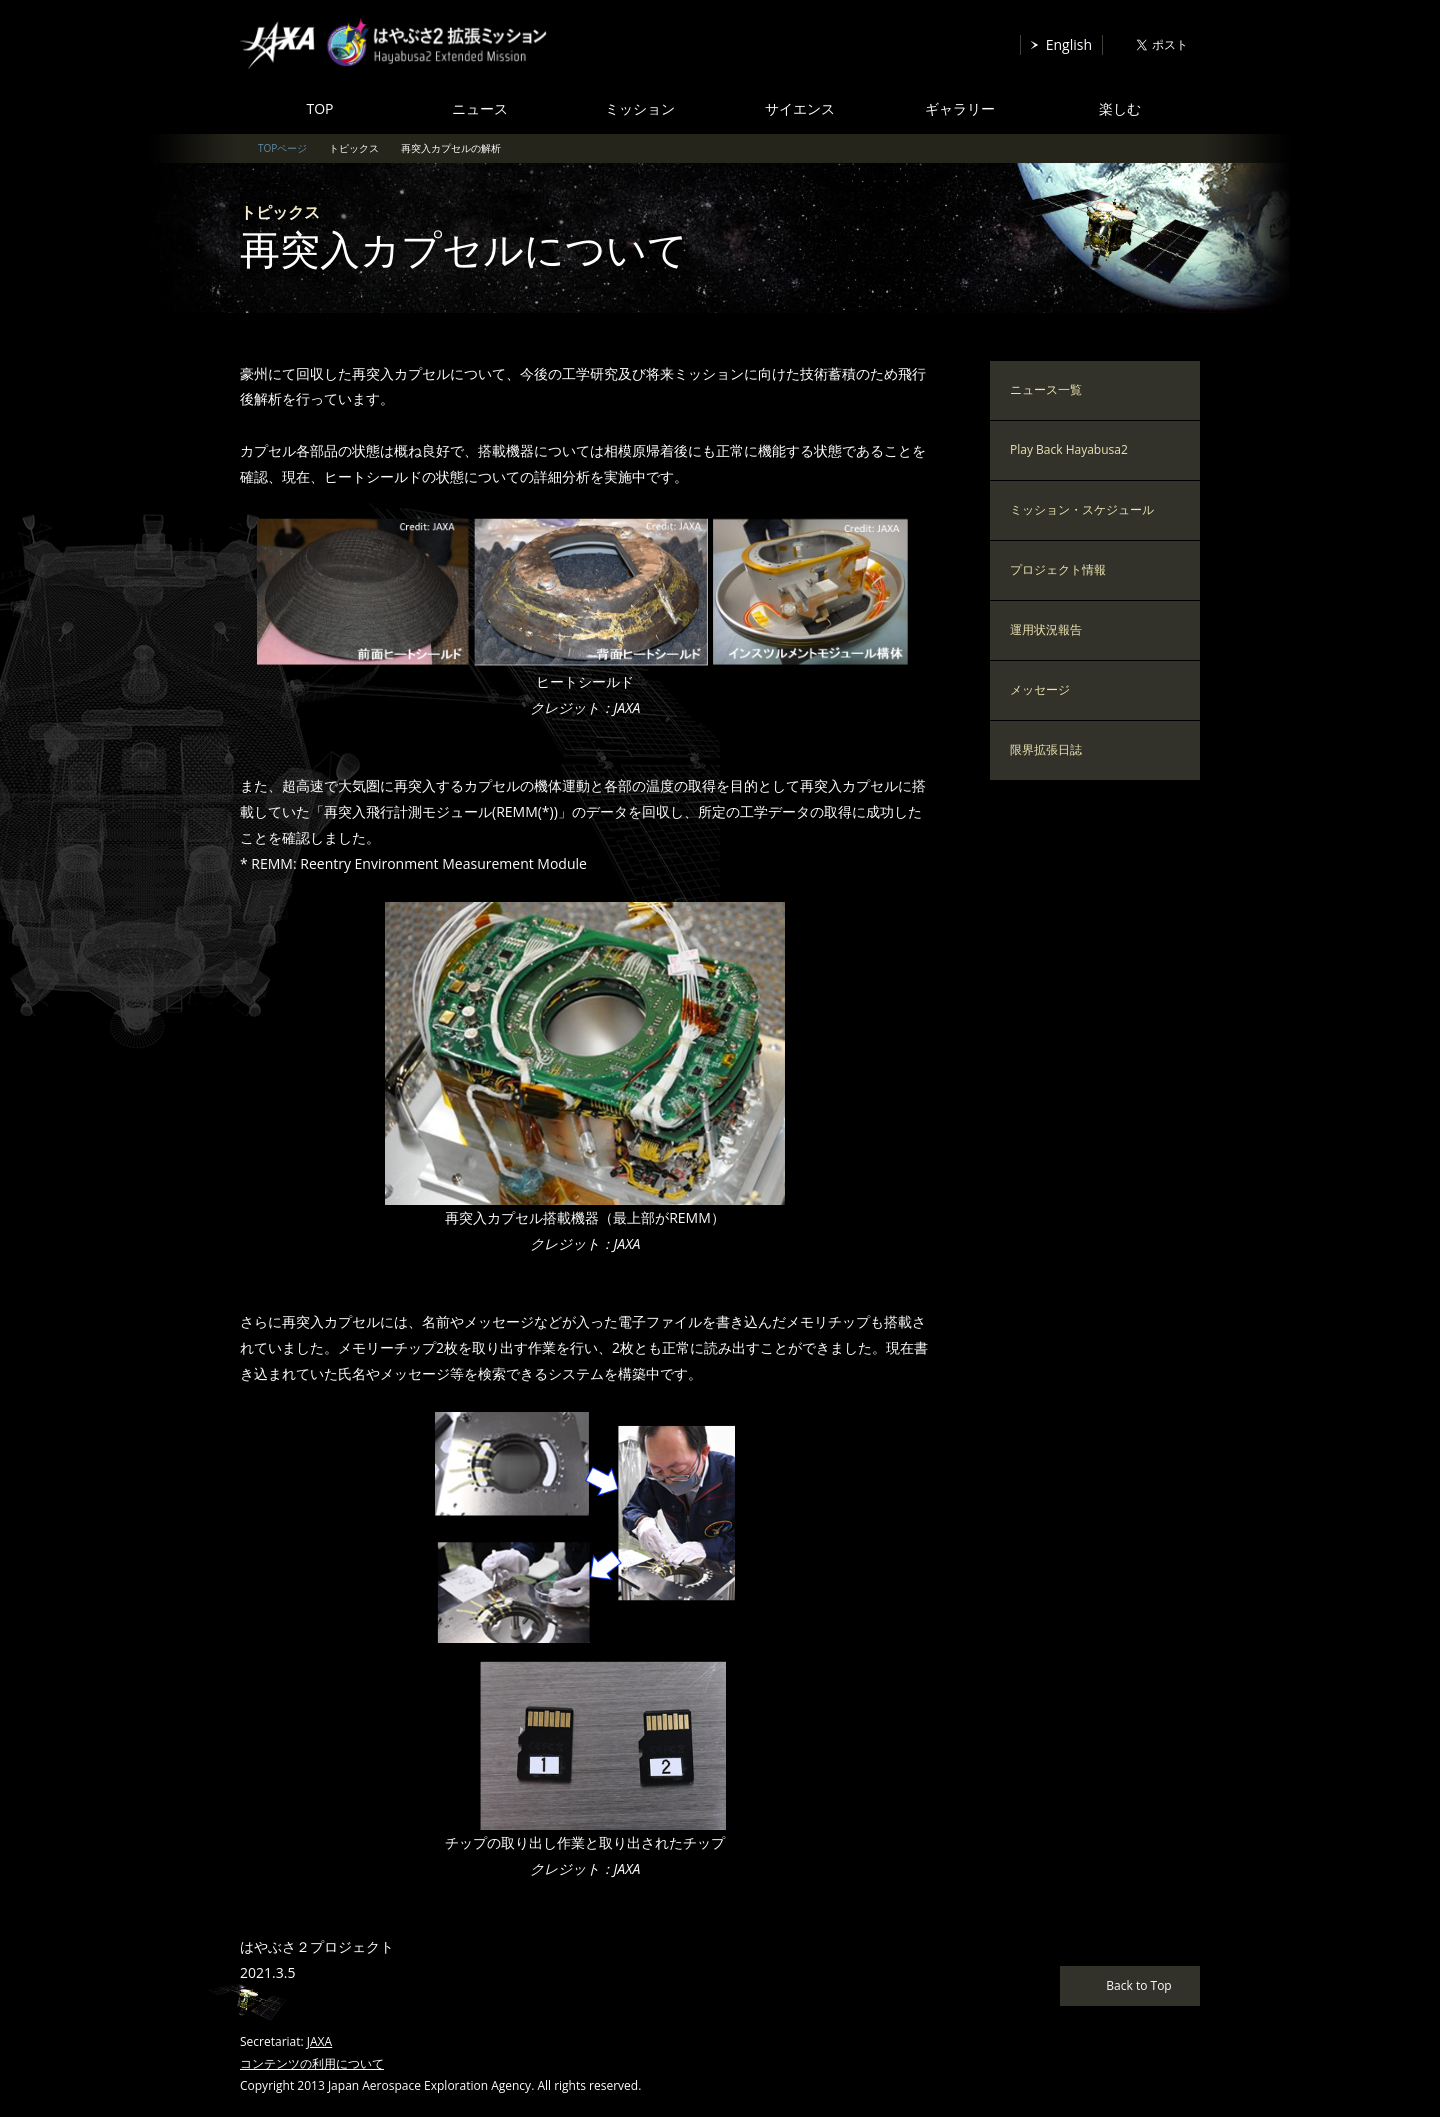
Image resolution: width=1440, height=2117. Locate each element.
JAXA (319, 2041)
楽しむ (1120, 108)
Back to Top (1138, 1985)
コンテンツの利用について (312, 2063)
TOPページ (282, 148)
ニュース (480, 108)
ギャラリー (960, 108)
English (1069, 44)
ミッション (640, 108)
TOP (319, 108)
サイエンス (800, 108)
